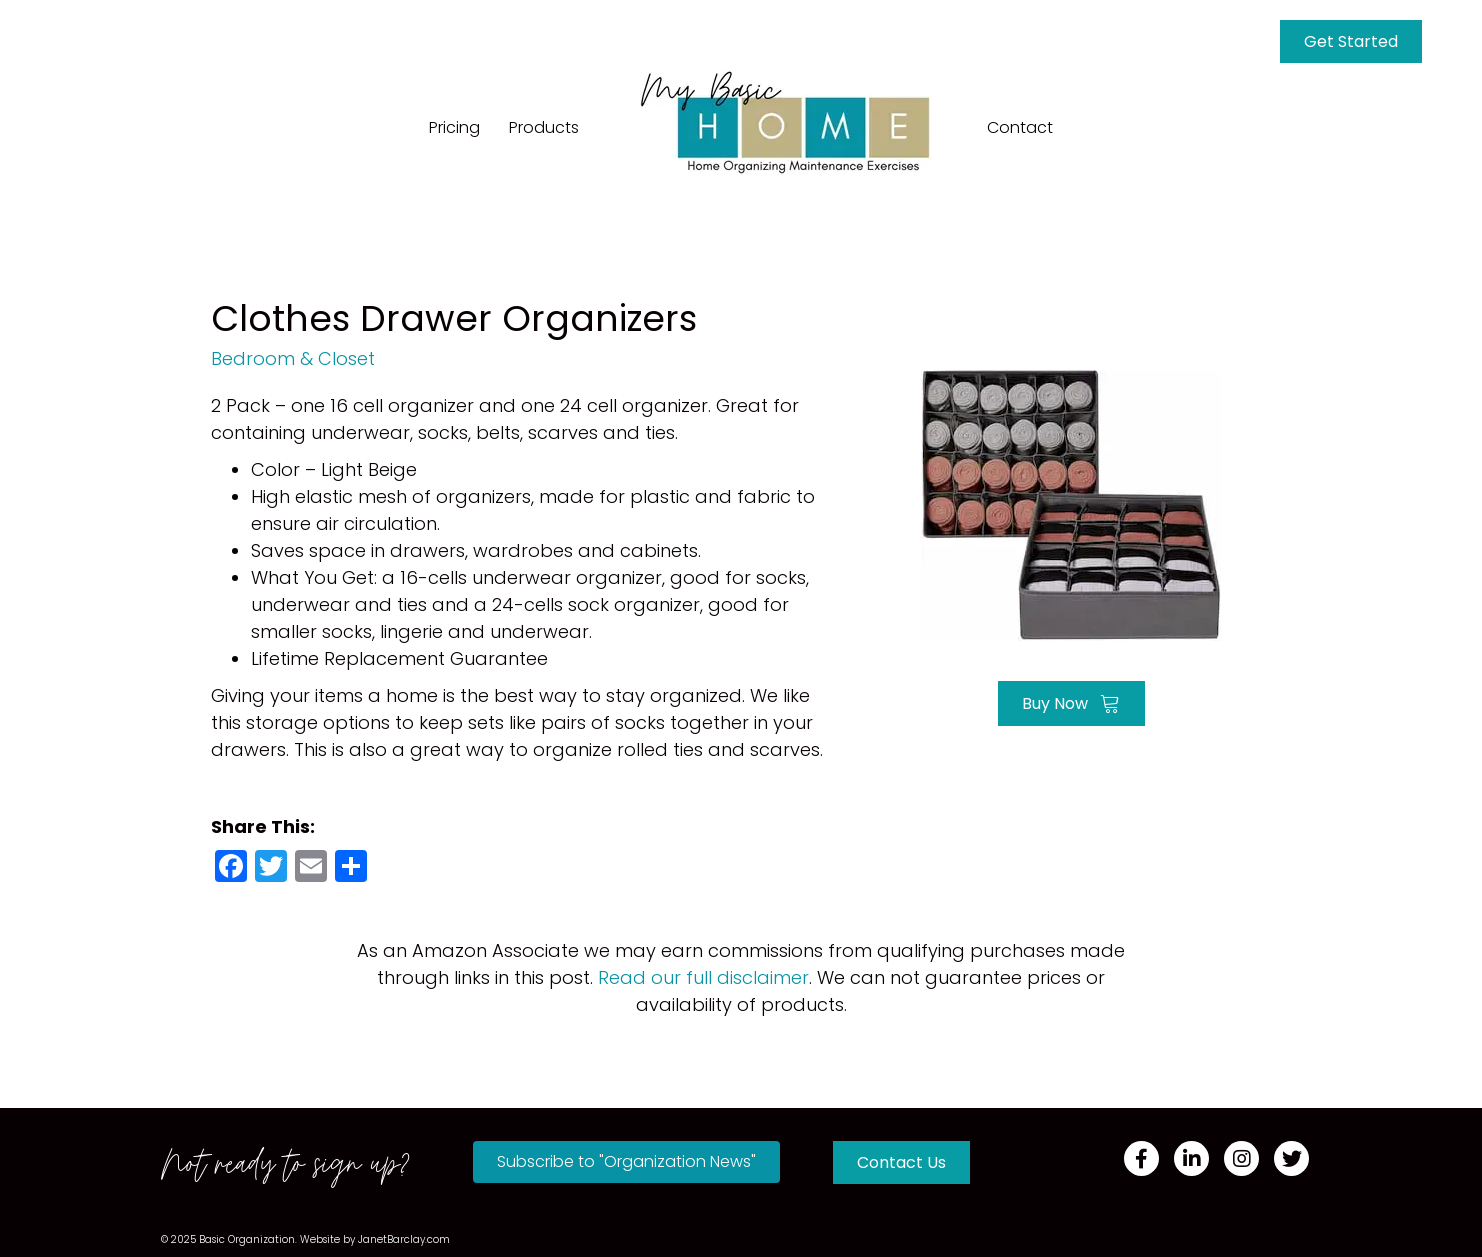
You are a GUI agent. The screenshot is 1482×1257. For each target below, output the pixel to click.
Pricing (454, 127)
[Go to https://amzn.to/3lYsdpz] (1071, 503)
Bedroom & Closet (293, 358)
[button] (626, 1162)
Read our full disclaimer (703, 977)
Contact (1020, 127)
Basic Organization (247, 1239)
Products (544, 127)
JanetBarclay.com (404, 1239)
